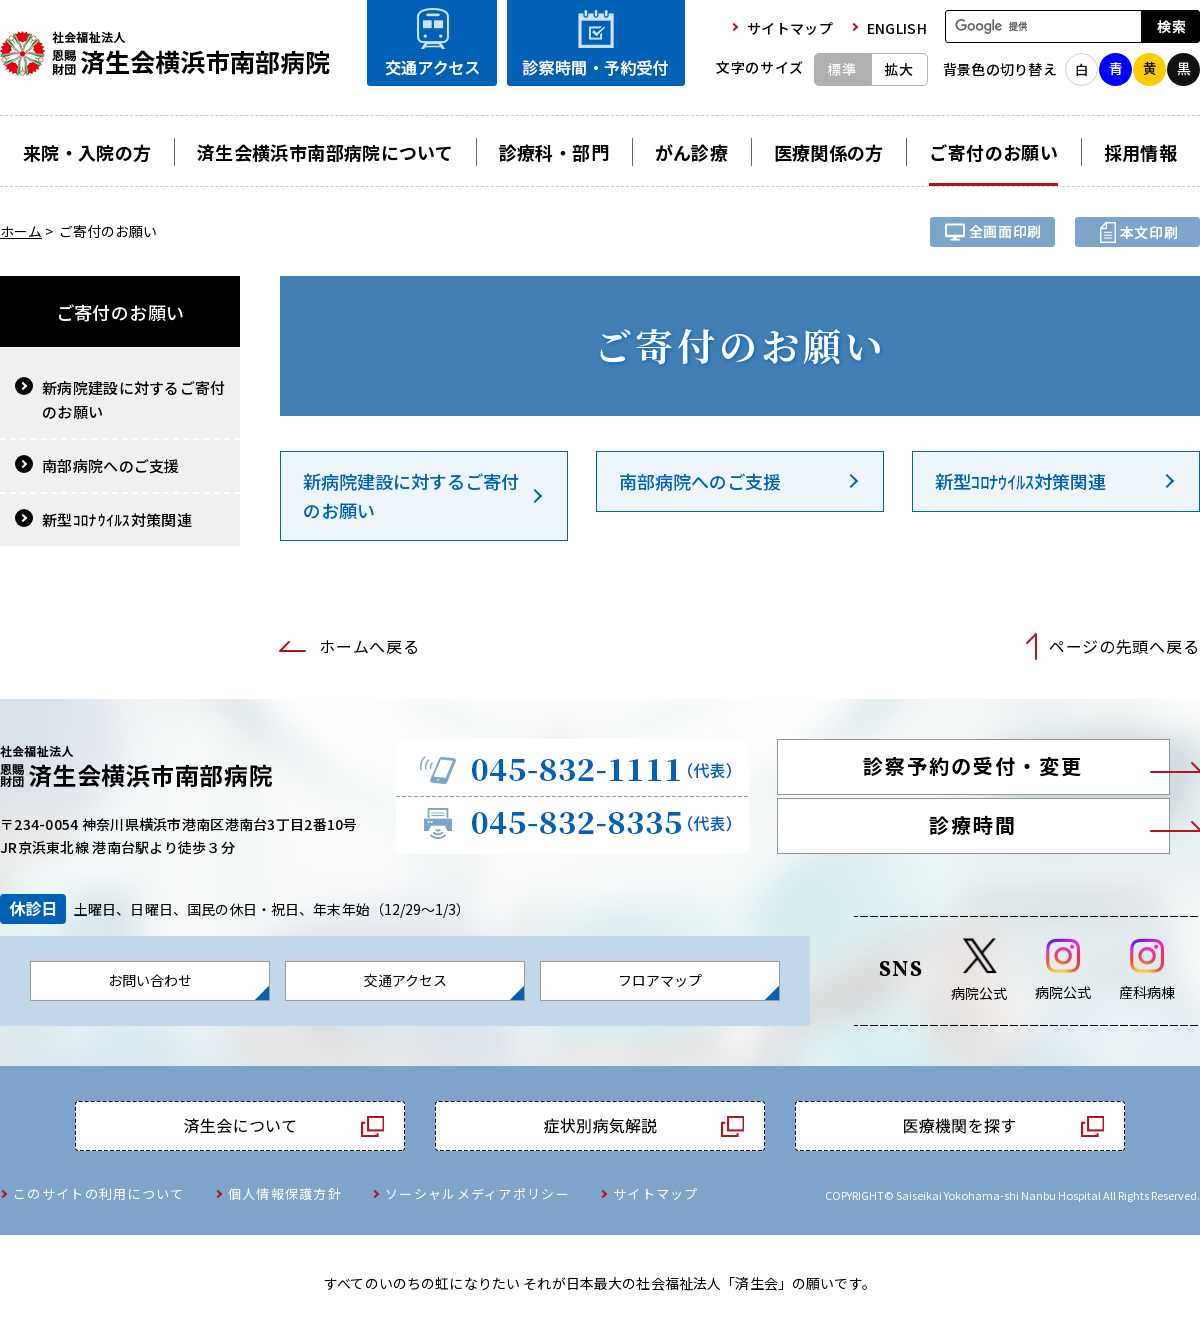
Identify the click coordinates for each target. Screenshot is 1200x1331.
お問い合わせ (150, 980)
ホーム (21, 231)
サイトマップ (656, 1193)
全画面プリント (992, 232)
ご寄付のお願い (120, 312)
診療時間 (973, 824)
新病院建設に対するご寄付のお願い (411, 495)
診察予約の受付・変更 (973, 765)
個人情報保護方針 (285, 1193)
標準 (842, 69)
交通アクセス (405, 980)
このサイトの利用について (99, 1193)
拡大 (899, 69)
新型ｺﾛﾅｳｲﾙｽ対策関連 (1020, 481)
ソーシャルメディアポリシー (477, 1193)
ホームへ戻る (369, 646)
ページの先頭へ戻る (1124, 646)
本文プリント (1137, 232)
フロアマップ (660, 980)
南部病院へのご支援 (700, 481)
